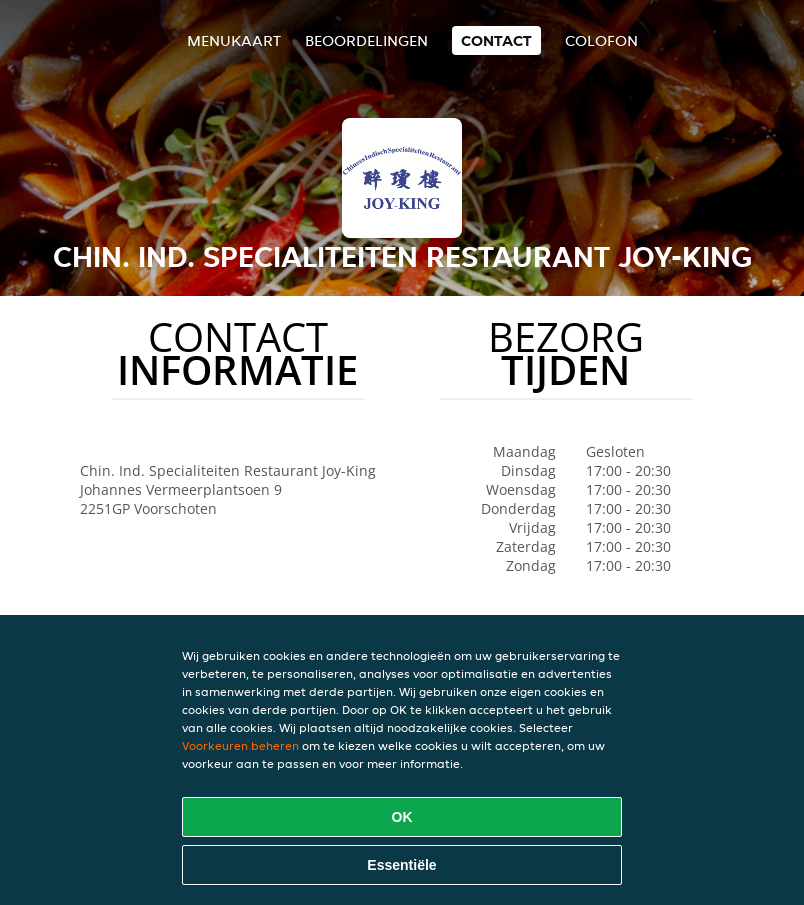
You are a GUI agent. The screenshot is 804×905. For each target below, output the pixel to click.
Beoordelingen (366, 40)
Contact (496, 40)
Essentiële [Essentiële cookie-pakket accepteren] (401, 865)
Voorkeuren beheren (240, 745)
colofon (601, 40)
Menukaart (234, 40)
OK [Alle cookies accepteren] (402, 817)
